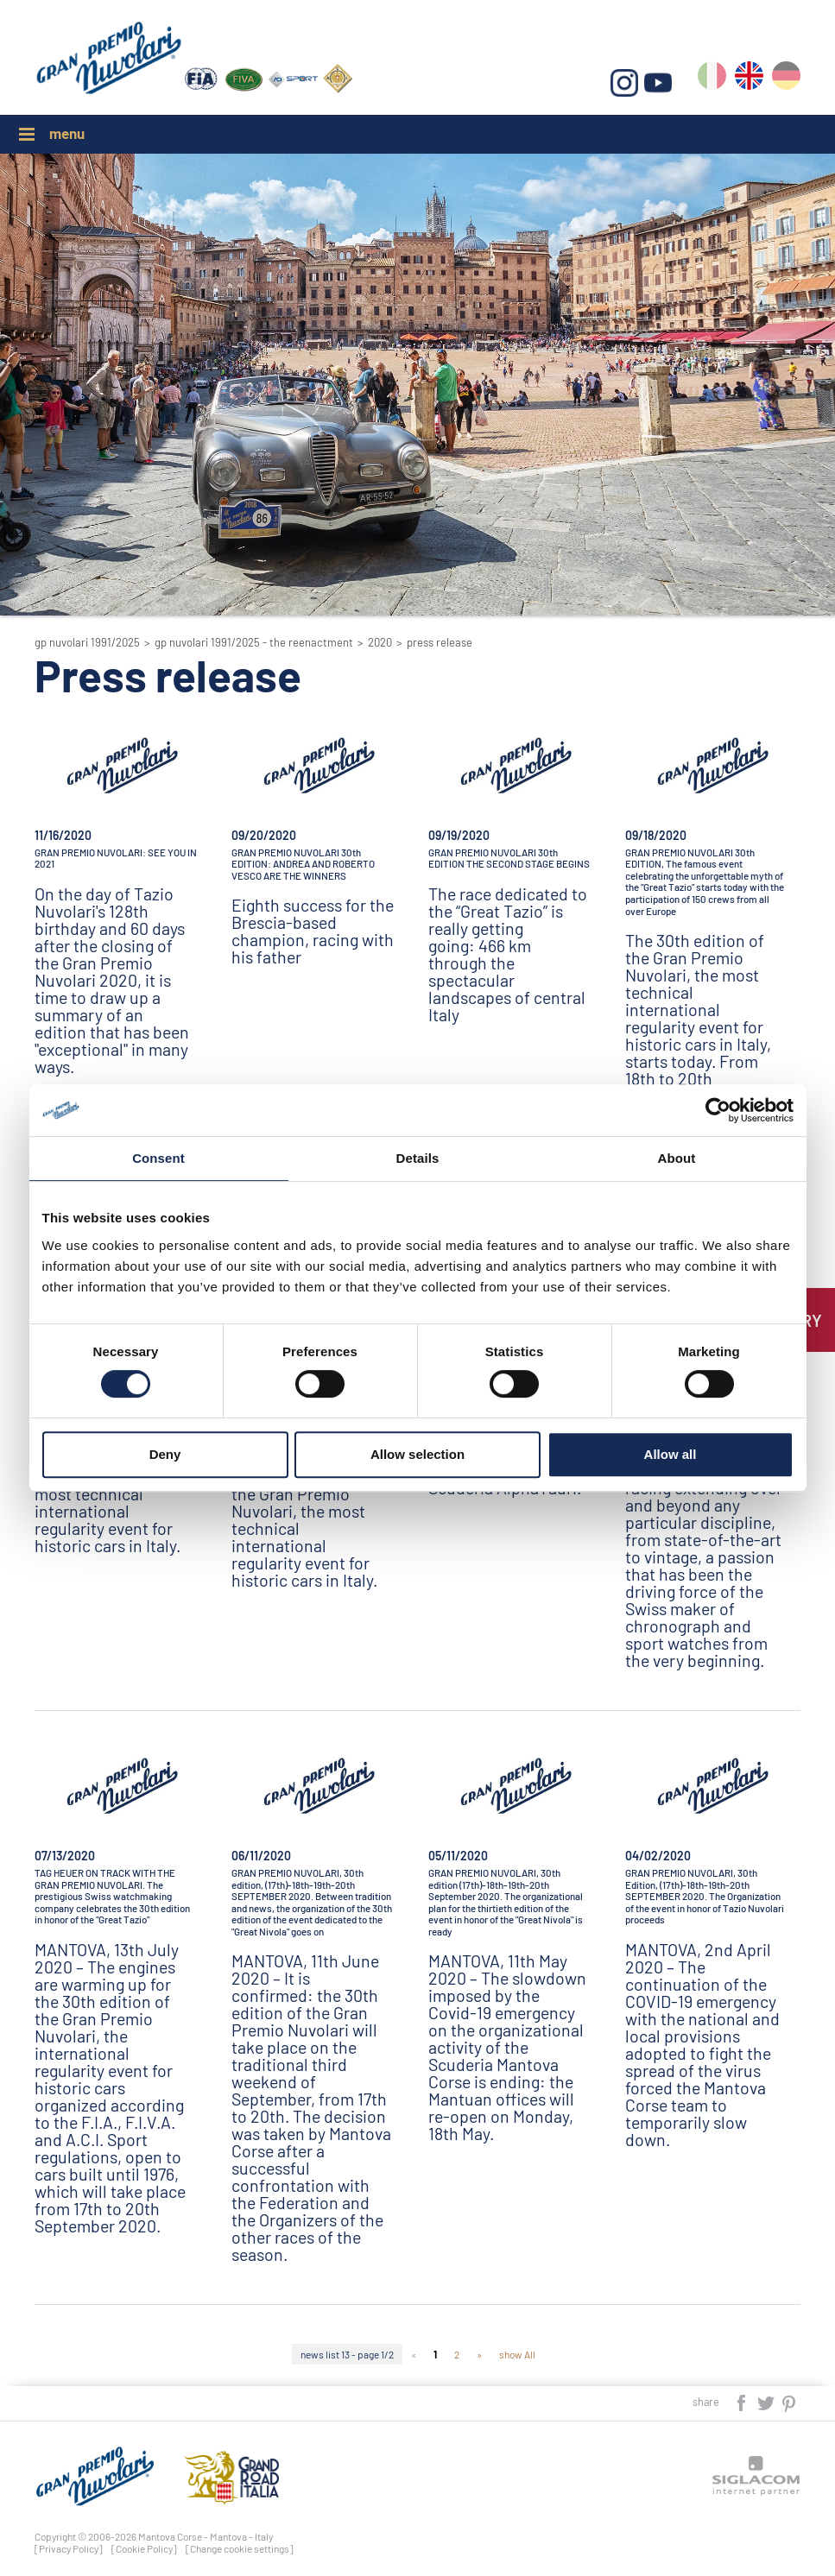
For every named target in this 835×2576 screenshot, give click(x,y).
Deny (165, 1454)
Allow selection (417, 1454)
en (749, 79)
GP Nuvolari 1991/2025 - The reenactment (254, 642)
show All (517, 2354)
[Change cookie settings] (240, 2548)
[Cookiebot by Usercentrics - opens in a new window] (718, 1110)
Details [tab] (418, 1158)
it (712, 79)
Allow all (670, 1454)
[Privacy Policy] (69, 2548)
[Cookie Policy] (144, 2548)
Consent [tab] (158, 1158)
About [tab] (677, 1158)
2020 (380, 642)
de (786, 79)
